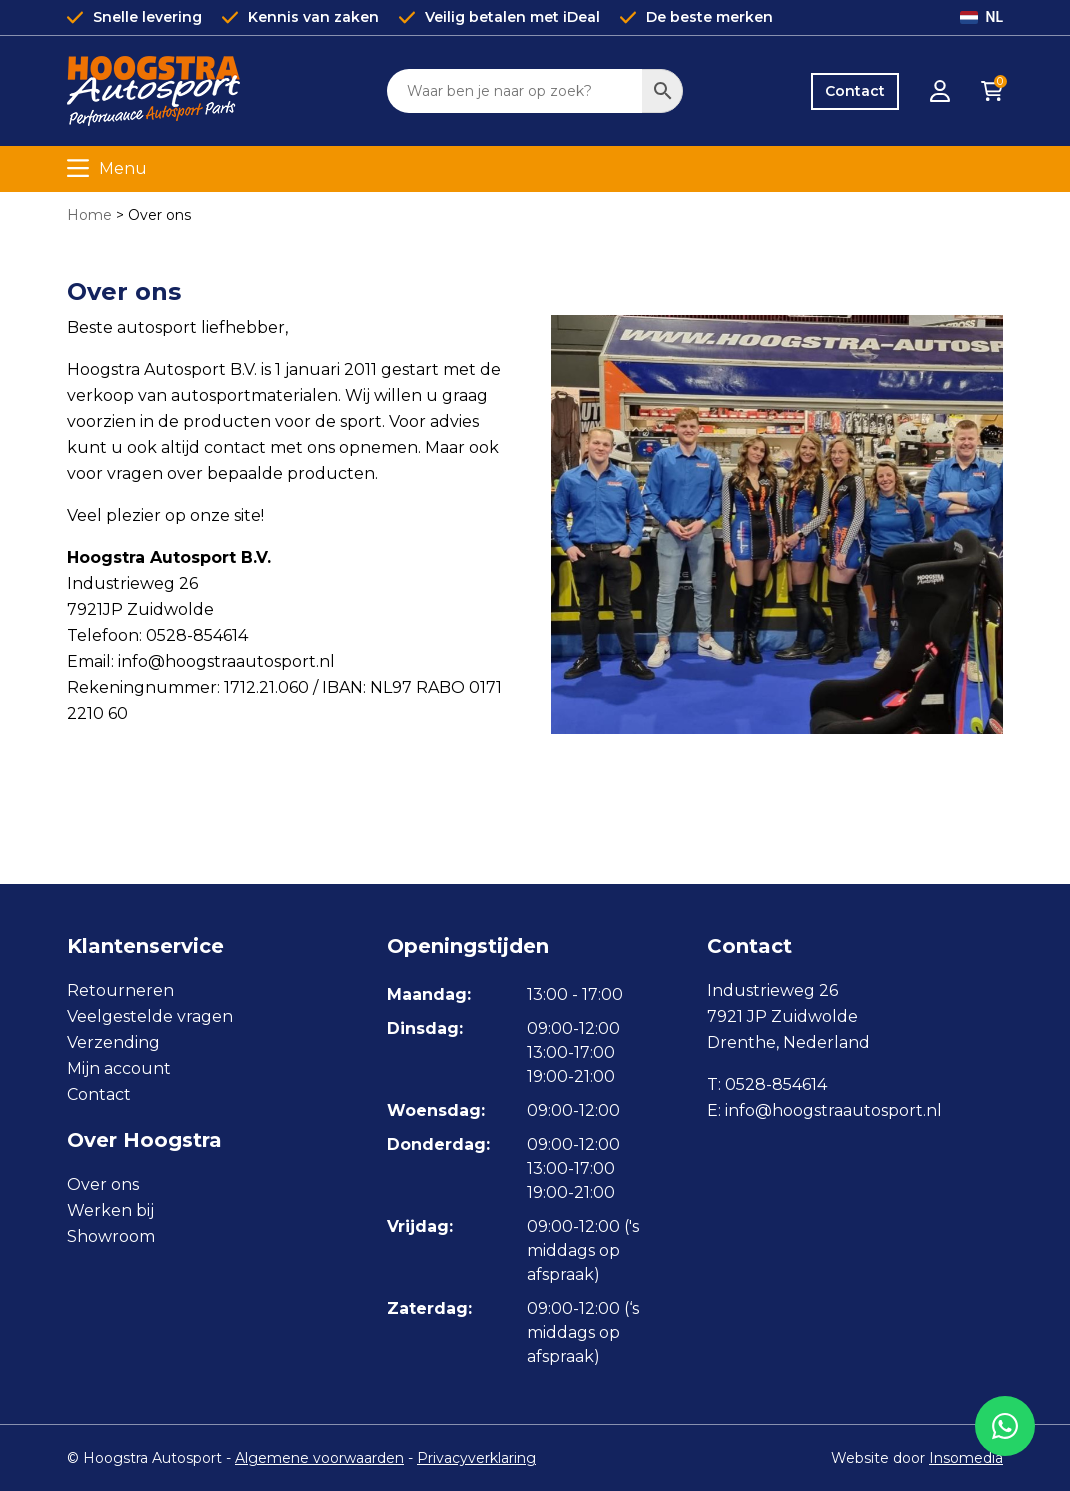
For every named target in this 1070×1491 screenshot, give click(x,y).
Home (89, 215)
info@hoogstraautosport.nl (833, 1110)
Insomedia (966, 1458)
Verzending (113, 1042)
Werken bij (110, 1210)
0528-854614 (776, 1084)
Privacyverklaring (476, 1458)
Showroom (111, 1236)
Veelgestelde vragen (150, 1016)
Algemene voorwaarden (319, 1458)
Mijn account (119, 1068)
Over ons (103, 1184)
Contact (855, 91)
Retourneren (120, 990)
